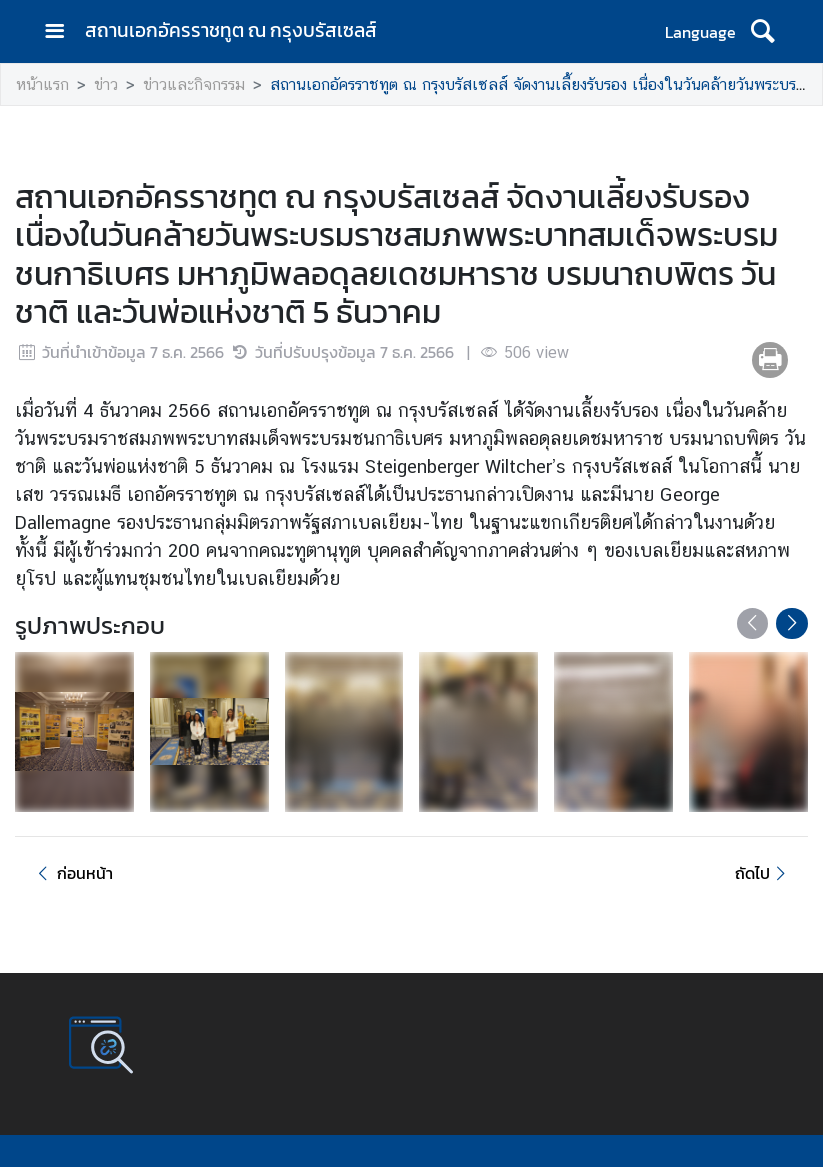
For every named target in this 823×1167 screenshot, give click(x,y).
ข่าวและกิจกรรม (194, 84)
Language (700, 32)
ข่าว (106, 84)
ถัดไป (763, 873)
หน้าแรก (42, 84)
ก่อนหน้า (72, 873)
